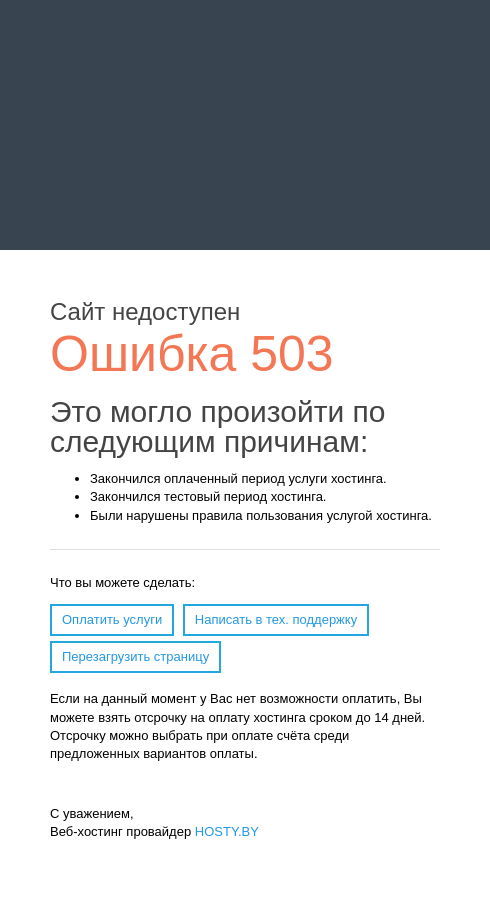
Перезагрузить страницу (135, 656)
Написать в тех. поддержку (276, 619)
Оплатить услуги (112, 619)
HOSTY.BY (227, 831)
